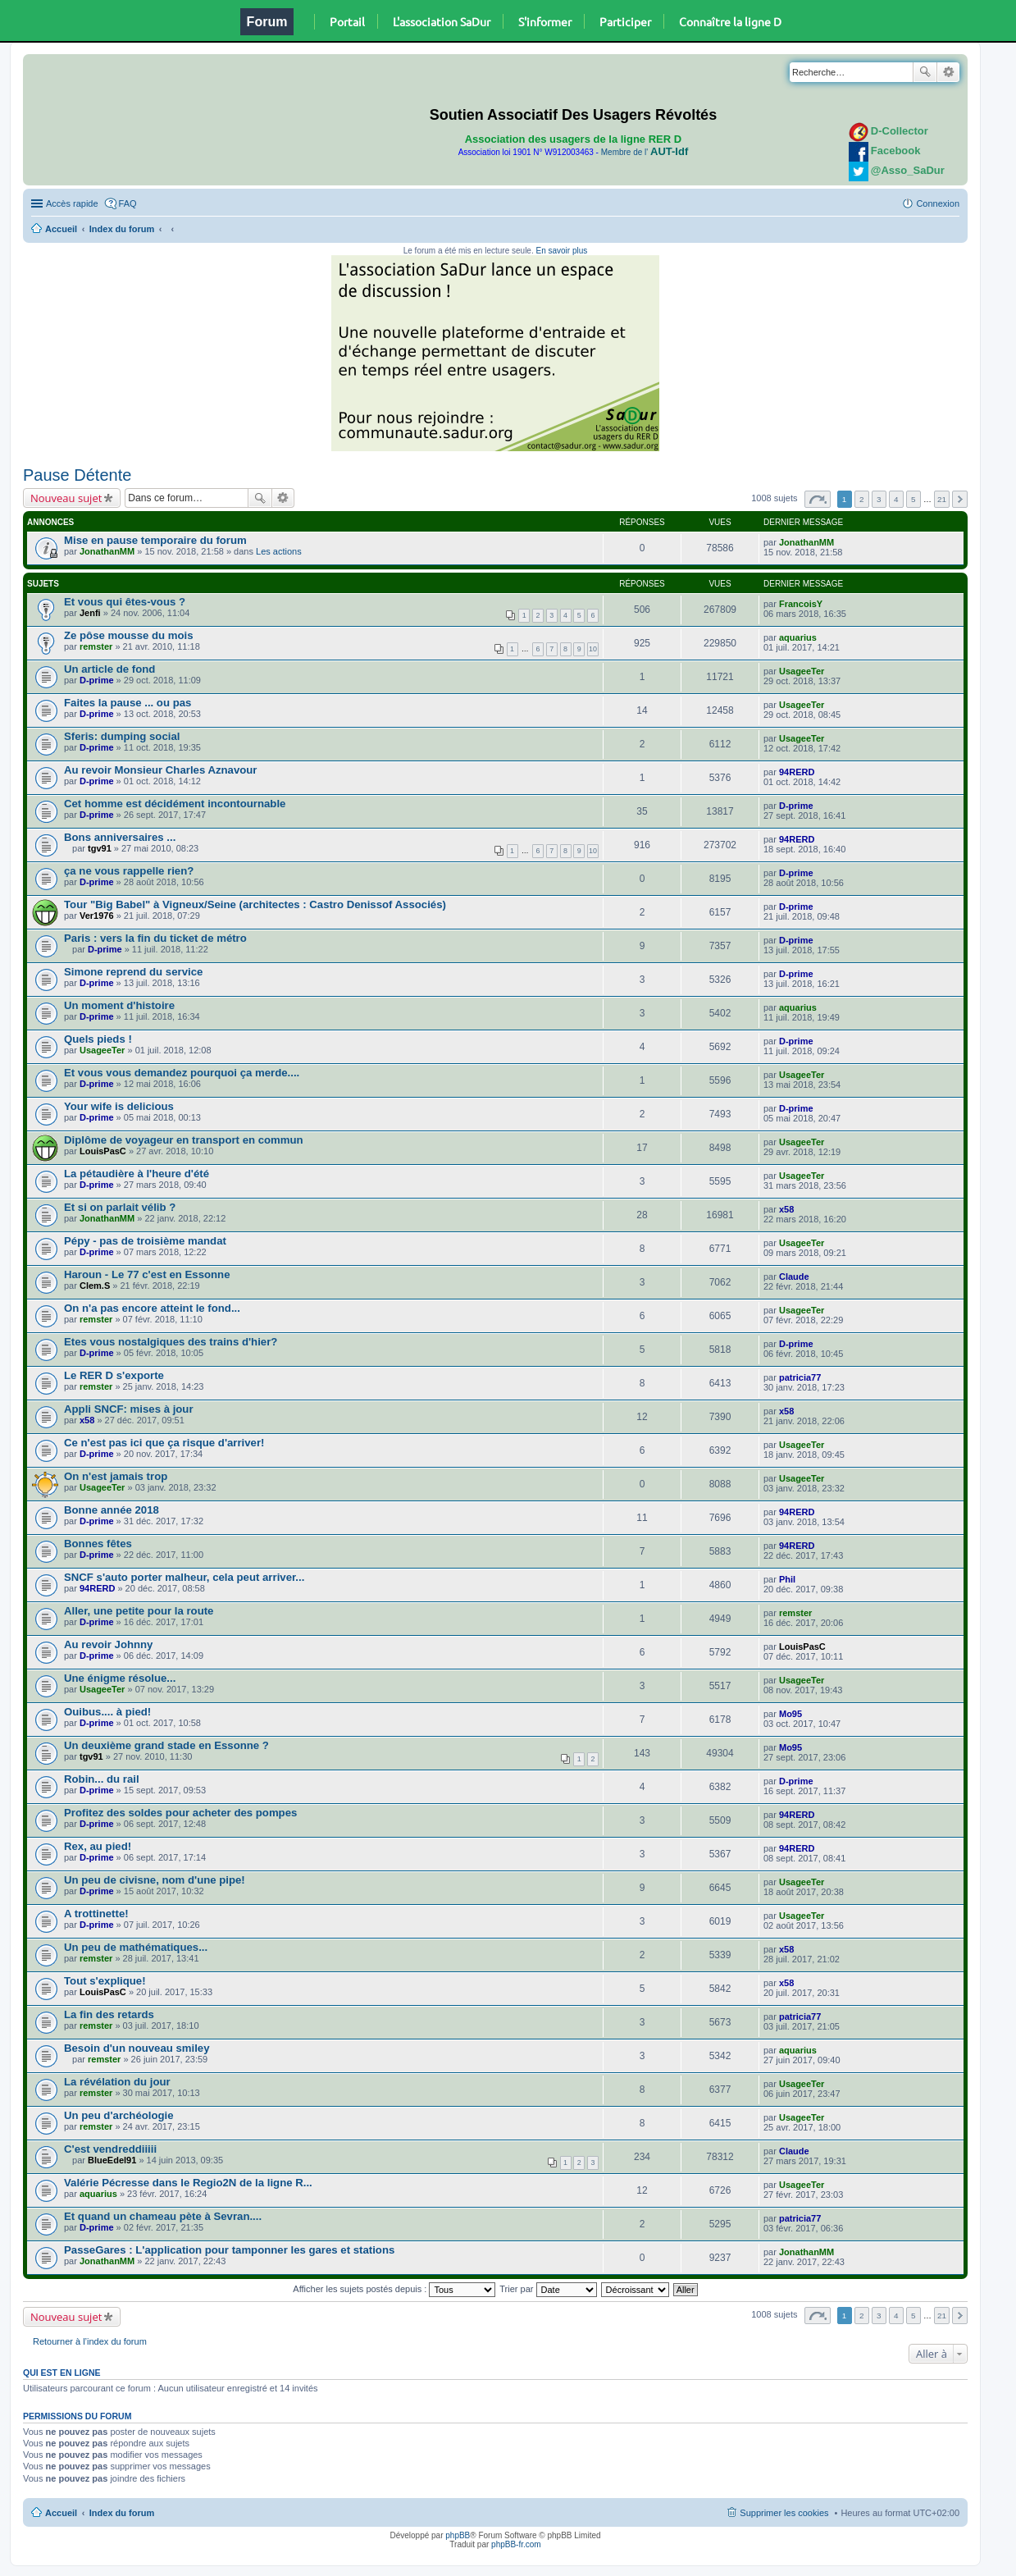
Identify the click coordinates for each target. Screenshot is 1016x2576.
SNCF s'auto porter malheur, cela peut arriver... (184, 1577)
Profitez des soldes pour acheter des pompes (180, 1812)
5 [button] (913, 499)
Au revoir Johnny (108, 1644)
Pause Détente (77, 475)
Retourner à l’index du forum (90, 2341)
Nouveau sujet (66, 498)
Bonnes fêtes (98, 1543)
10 (593, 649)
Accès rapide (72, 203)
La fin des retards (109, 2014)
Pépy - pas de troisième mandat (145, 1241)
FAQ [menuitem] (128, 203)
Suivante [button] (960, 499)
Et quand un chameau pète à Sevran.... (163, 2216)
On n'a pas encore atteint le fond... (152, 1308)
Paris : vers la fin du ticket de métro (155, 938)
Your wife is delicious (119, 1106)
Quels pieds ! (98, 1039)
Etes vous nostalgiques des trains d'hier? (170, 1342)
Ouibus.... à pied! (107, 1712)
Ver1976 (97, 915)
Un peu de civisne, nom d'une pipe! (154, 1880)
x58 (786, 1209)
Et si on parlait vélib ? (119, 1207)
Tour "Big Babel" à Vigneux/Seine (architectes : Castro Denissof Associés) (255, 904)
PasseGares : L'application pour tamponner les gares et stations (229, 2250)
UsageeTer (801, 671)
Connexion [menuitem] (937, 203)
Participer (625, 21)
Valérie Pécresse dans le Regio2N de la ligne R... (188, 2182)
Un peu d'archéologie (119, 2115)
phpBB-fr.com (516, 2544)
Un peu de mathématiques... (135, 1947)
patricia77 (800, 1377)
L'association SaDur (441, 21)
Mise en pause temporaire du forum (155, 540)
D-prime (97, 680)
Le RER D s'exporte (114, 1375)
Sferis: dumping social (122, 736)
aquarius (798, 637)
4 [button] (896, 499)
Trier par (547, 2289)
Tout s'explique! (105, 1981)
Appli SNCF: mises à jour (129, 1409)
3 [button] (879, 499)
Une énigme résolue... (119, 1678)
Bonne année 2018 (111, 1510)
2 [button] (861, 499)
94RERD (796, 772)
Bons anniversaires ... (119, 837)
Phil (787, 1579)
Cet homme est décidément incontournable (174, 803)
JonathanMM (107, 551)
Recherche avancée (948, 72)
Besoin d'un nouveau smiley (137, 2048)
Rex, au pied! (97, 1846)
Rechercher (925, 72)
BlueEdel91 (112, 2160)
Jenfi (90, 613)
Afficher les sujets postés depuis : (394, 2289)
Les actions (279, 551)
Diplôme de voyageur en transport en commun (183, 1140)
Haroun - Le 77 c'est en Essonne (147, 1274)
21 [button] (941, 499)
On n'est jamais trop (115, 1476)
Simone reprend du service (133, 972)
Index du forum (121, 229)
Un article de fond (109, 669)
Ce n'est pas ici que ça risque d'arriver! (164, 1442)
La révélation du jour (117, 2082)
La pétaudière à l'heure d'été (136, 1173)
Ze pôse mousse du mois (129, 635)
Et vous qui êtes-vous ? (124, 602)
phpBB (457, 2535)
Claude (794, 1276)
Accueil (61, 229)
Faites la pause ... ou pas (127, 703)
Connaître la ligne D (730, 21)
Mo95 (790, 1714)
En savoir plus (561, 250)
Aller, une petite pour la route (138, 1611)
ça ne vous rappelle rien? (129, 871)
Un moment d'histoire (119, 1005)
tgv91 (100, 848)
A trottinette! (96, 1913)
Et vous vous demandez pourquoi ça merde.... (181, 1072)
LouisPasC (103, 1151)
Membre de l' (644, 152)
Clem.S (95, 1285)
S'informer (545, 21)
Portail (347, 21)
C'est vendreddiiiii (110, 2149)
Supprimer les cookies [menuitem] (784, 2513)
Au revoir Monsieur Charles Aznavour (160, 770)
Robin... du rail (101, 1779)
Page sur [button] (817, 499)
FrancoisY (800, 604)
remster (96, 646)
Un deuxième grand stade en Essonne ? (166, 1745)
